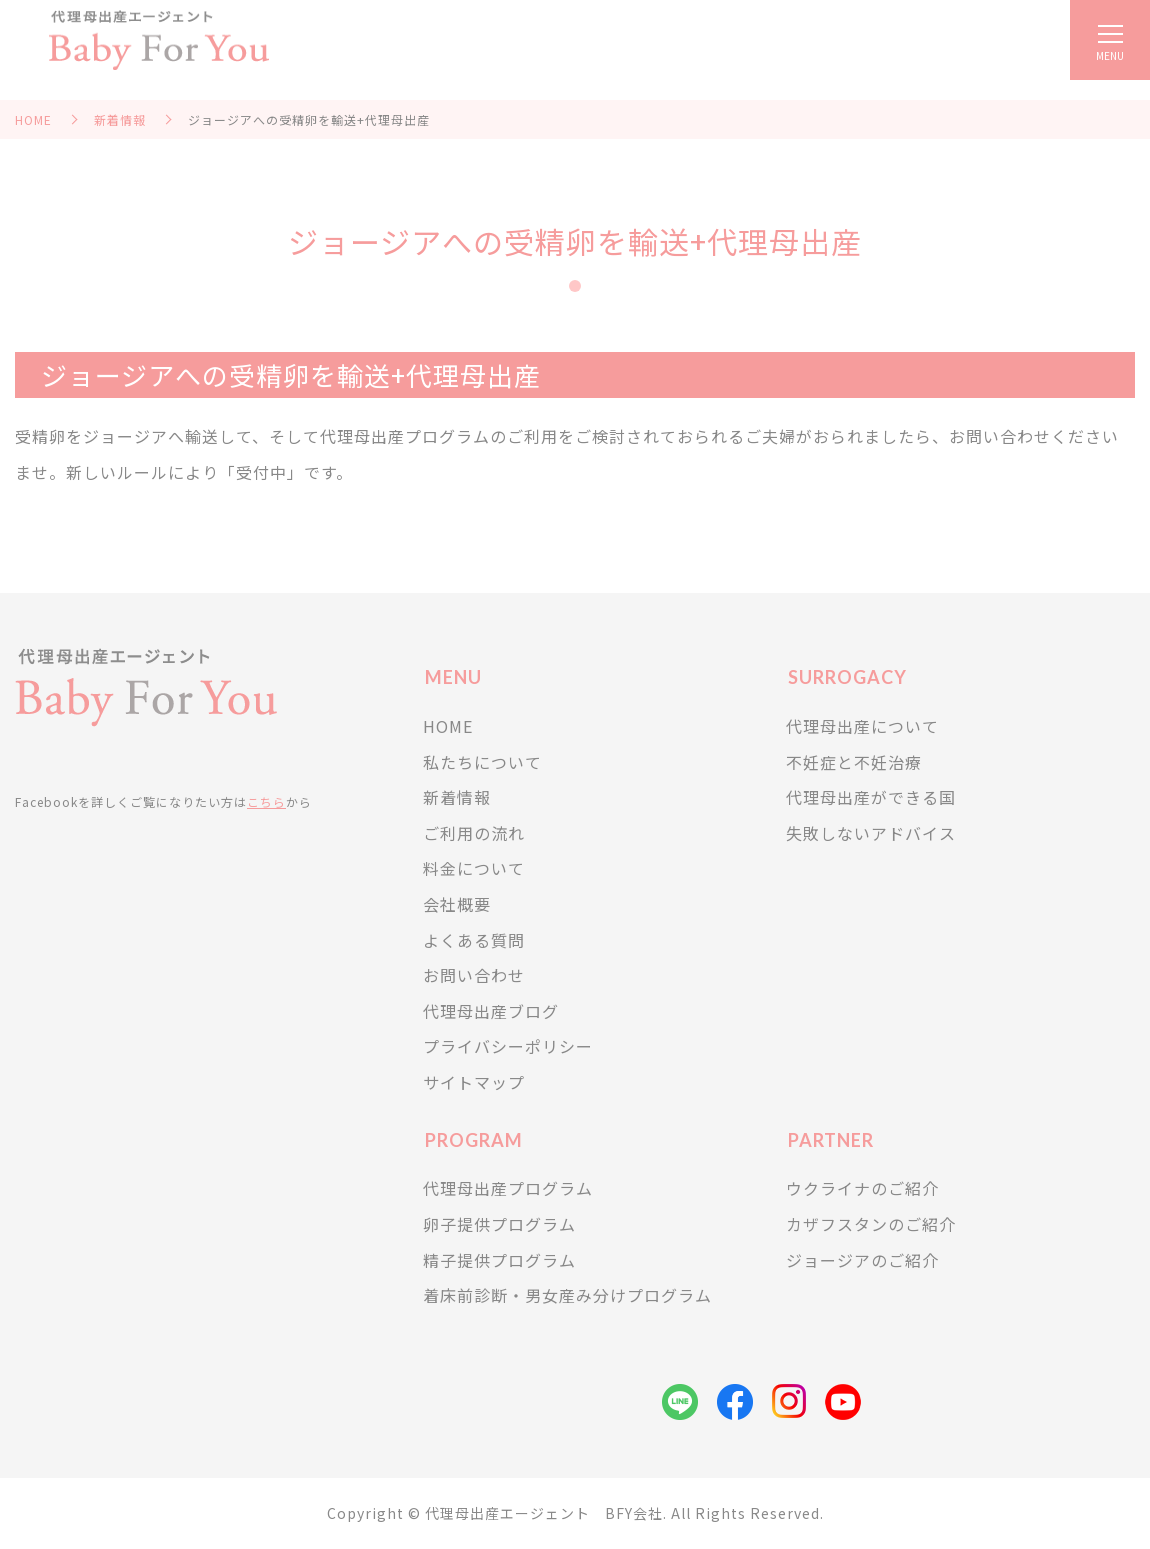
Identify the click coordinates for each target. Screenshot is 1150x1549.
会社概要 (457, 904)
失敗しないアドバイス (871, 833)
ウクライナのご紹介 (862, 1188)
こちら (266, 801)
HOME (33, 119)
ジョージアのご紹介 (862, 1260)
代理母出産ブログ (491, 1011)
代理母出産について (862, 726)
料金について (474, 868)
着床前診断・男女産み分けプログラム (567, 1295)
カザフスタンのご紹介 (871, 1224)
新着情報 (120, 119)
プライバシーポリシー (508, 1046)
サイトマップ (474, 1082)
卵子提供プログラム (499, 1224)
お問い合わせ (474, 975)
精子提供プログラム (499, 1260)
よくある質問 (474, 940)
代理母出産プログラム (508, 1188)
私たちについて (482, 762)
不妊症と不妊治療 (854, 762)
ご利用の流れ (474, 833)
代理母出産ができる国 (871, 797)
